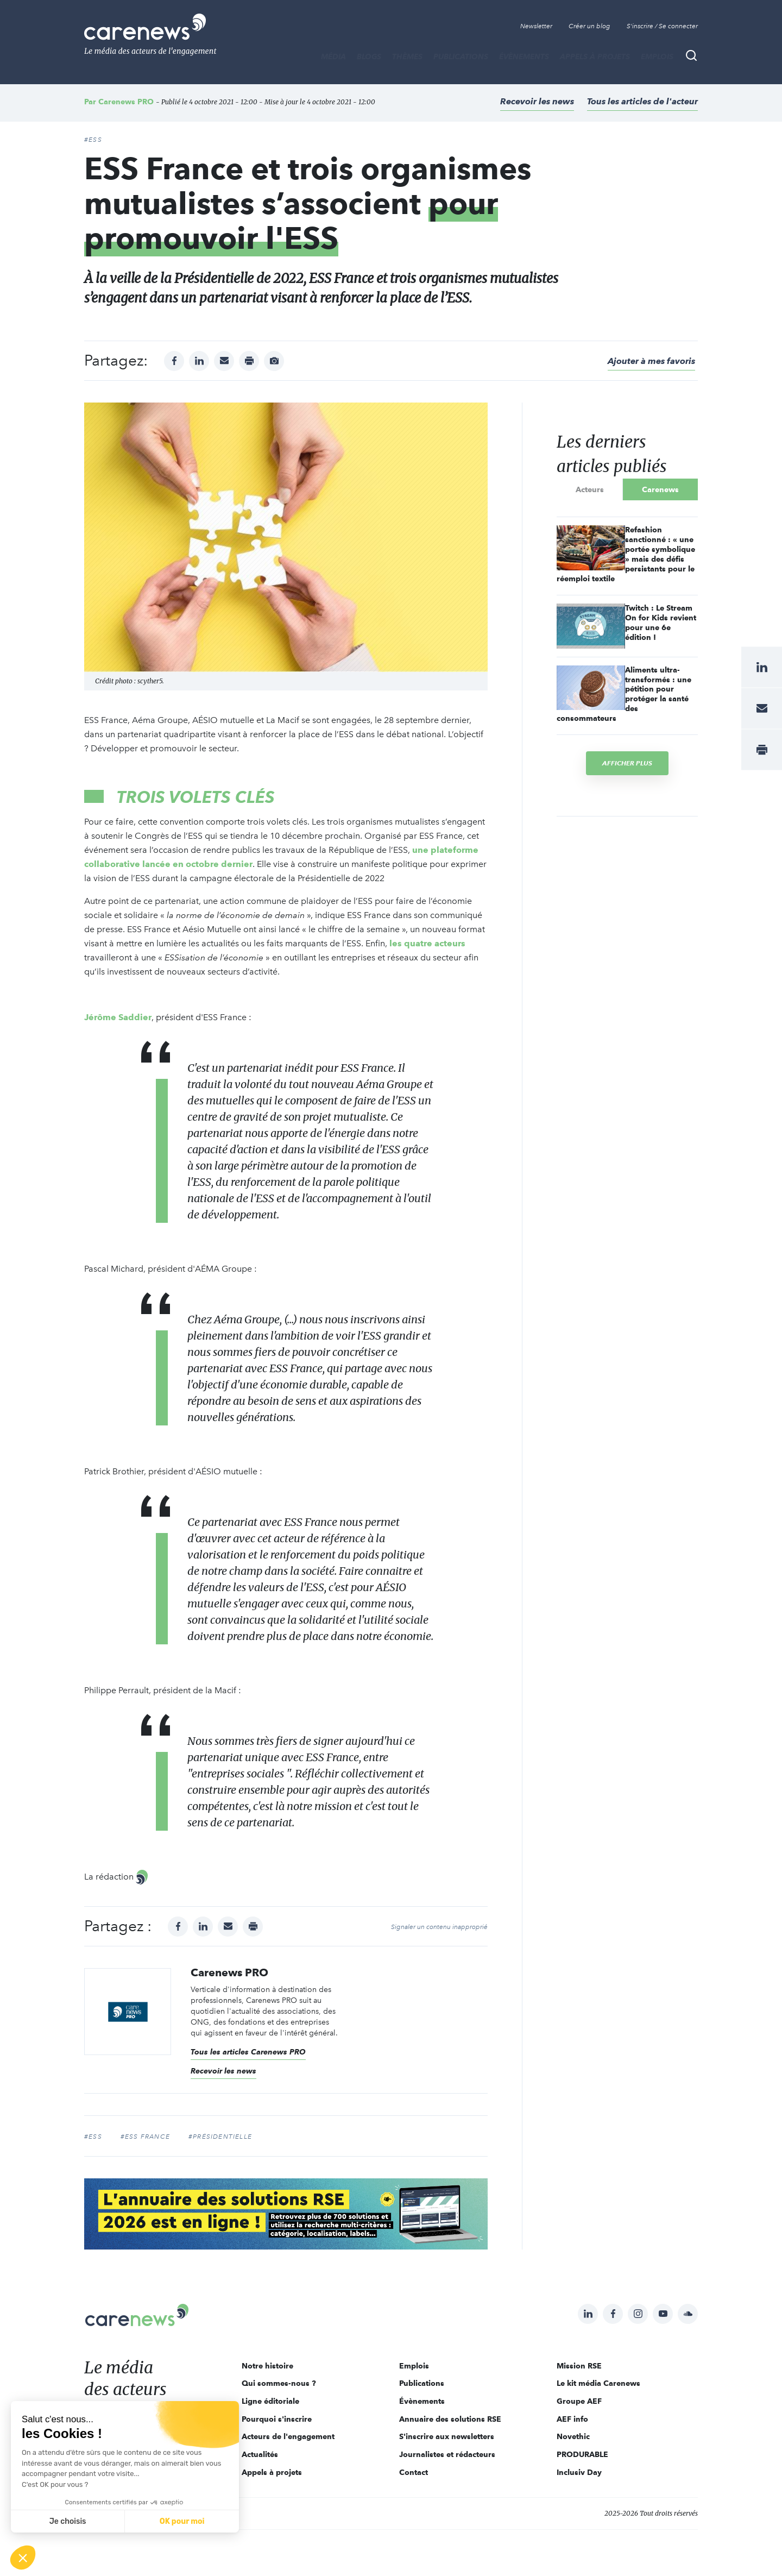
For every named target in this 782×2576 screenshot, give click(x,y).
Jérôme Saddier (118, 1017)
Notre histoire (267, 2365)
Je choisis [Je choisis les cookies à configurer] (67, 2521)
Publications (460, 56)
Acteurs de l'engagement (288, 2436)
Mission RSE (579, 2365)
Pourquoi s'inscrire (277, 2419)
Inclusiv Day (579, 2472)
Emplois (657, 56)
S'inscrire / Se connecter (662, 26)
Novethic (573, 2436)
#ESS (93, 139)
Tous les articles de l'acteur (642, 101)
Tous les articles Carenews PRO (248, 2051)
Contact (413, 2472)
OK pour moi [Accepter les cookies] (182, 2521)
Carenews (660, 489)
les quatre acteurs (427, 943)
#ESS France (145, 2136)
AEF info (572, 2419)
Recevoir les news (537, 101)
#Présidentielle (220, 2136)
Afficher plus (627, 763)
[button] (23, 2557)
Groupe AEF (579, 2401)
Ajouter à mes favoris (651, 361)
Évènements (524, 56)
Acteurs (590, 489)
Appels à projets (595, 56)
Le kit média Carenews (598, 2383)
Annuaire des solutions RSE (450, 2419)
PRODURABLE (582, 2454)
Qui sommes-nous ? (279, 2383)
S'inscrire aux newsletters (446, 2436)
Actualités (260, 2454)
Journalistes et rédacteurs (447, 2454)
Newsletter (536, 26)
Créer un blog (589, 26)
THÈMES (407, 56)
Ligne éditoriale (270, 2401)
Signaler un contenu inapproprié (439, 1927)
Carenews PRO (126, 101)
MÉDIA (333, 56)
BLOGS (369, 56)
